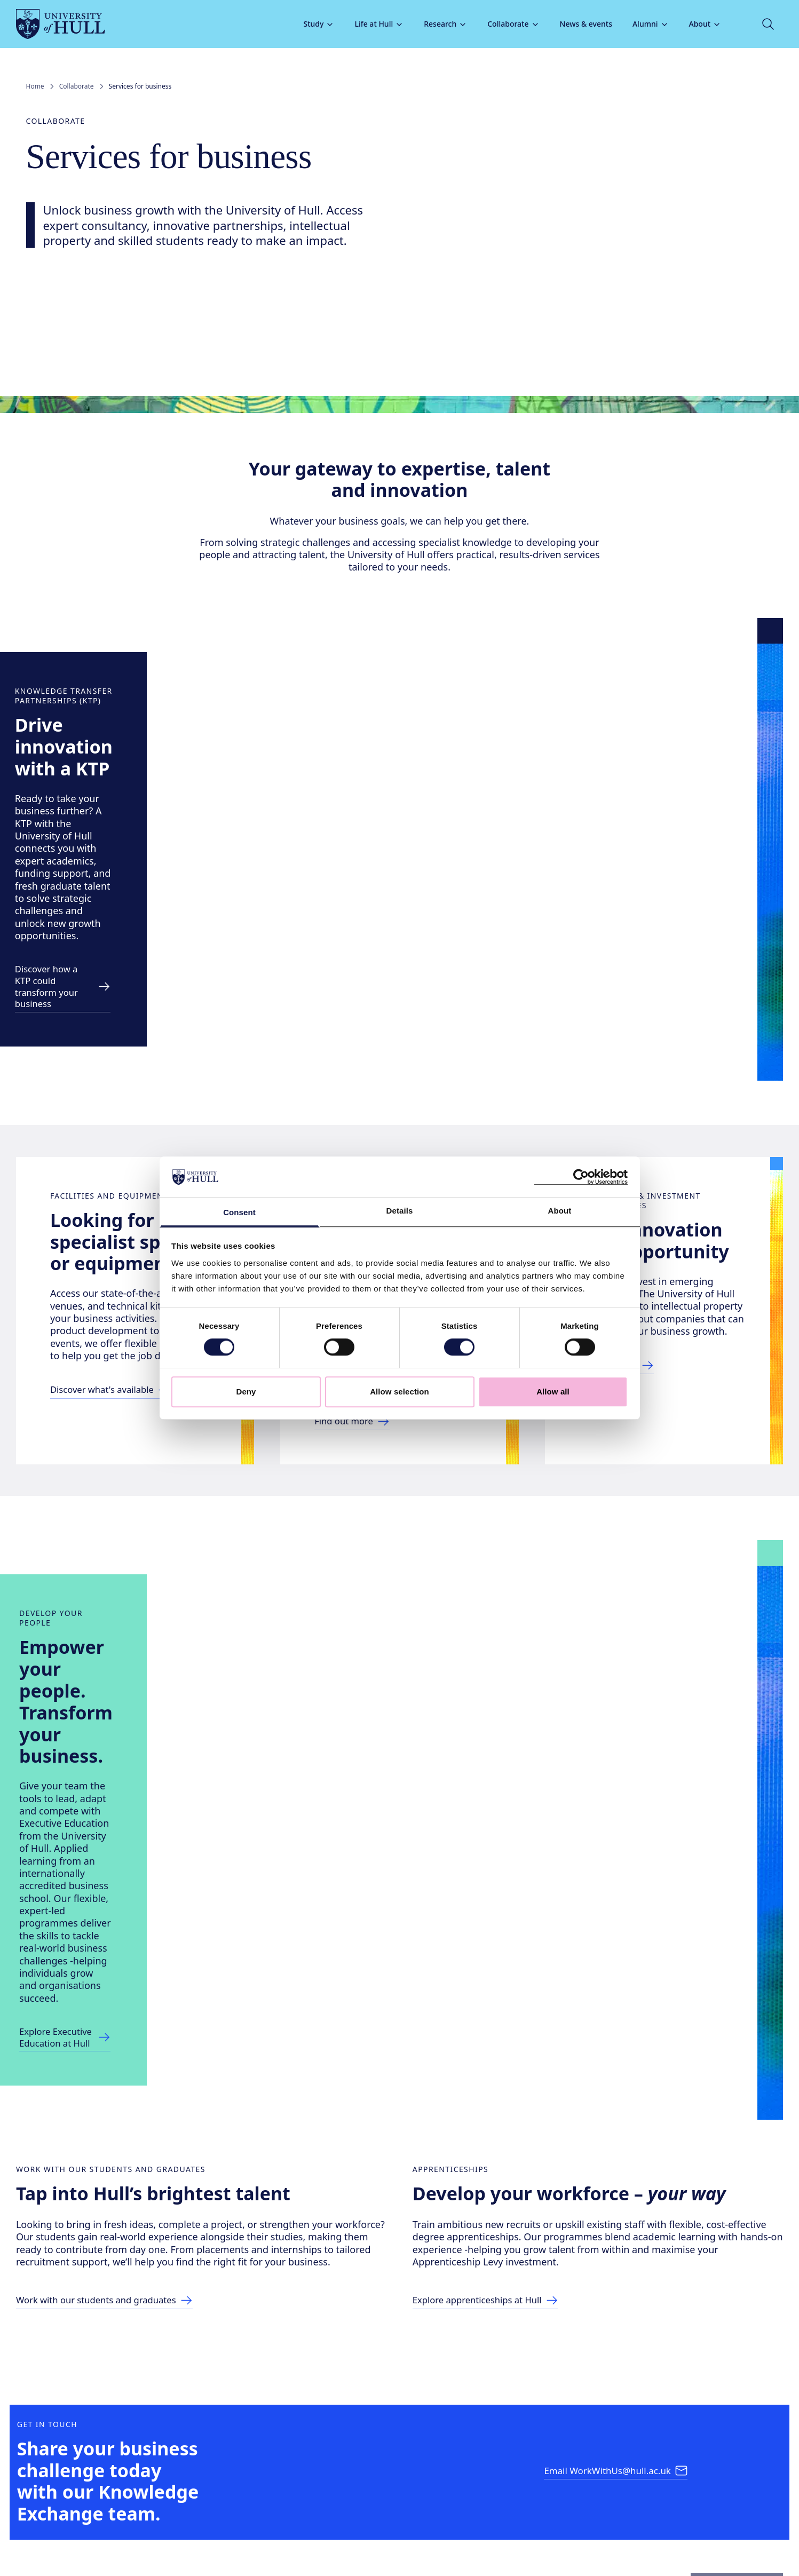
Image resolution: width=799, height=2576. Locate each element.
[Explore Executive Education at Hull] (148, 1713)
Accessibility (44, 2535)
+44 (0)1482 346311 (120, 2422)
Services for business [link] (140, 86)
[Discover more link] (183, 857)
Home (35, 86)
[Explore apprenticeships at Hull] (500, 1990)
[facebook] (39, 2481)
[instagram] (73, 2481)
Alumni (640, 24)
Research (435, 24)
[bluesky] (175, 2481)
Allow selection (399, 1391)
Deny (246, 1391)
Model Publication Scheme (211, 2535)
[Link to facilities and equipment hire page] (126, 1286)
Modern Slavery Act (299, 2535)
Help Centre (443, 2420)
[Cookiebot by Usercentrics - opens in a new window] (581, 1177)
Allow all (552, 1391)
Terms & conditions (445, 2535)
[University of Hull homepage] (70, 24)
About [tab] (560, 1211)
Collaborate (503, 24)
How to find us (638, 2420)
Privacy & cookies (372, 2535)
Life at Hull (369, 24)
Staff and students (731, 2420)
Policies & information (538, 2420)
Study (309, 24)
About (695, 24)
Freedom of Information (117, 2535)
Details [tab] (399, 1211)
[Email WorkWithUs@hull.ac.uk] (617, 2212)
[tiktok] (107, 2481)
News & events (576, 24)
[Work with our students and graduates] (122, 2002)
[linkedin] (141, 2481)
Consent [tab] (239, 1212)
